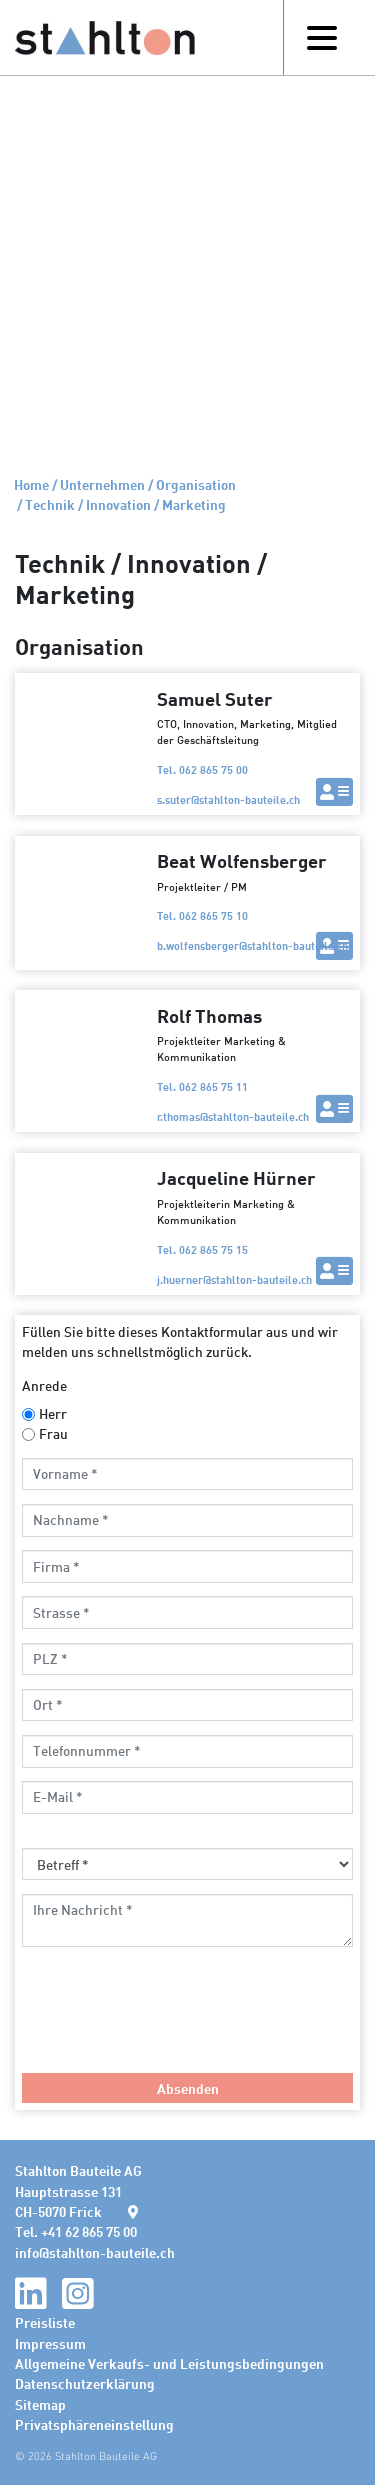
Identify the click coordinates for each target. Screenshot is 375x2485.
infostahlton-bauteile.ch (95, 2252)
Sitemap (40, 2404)
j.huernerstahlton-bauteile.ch (234, 1279)
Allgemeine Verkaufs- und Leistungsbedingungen (169, 2363)
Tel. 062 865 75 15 (202, 1249)
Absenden (188, 2088)
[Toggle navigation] (321, 37)
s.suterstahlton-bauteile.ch (228, 799)
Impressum (50, 2343)
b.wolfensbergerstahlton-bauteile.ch (252, 945)
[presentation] (174, 2020)
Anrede (44, 1385)
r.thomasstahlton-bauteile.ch (233, 1116)
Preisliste (45, 2322)
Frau (53, 1433)
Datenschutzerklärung (85, 2383)
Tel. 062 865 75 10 (202, 915)
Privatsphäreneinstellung (94, 2424)
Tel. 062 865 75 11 (202, 1086)
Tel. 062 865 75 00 (202, 769)
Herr (53, 1413)
